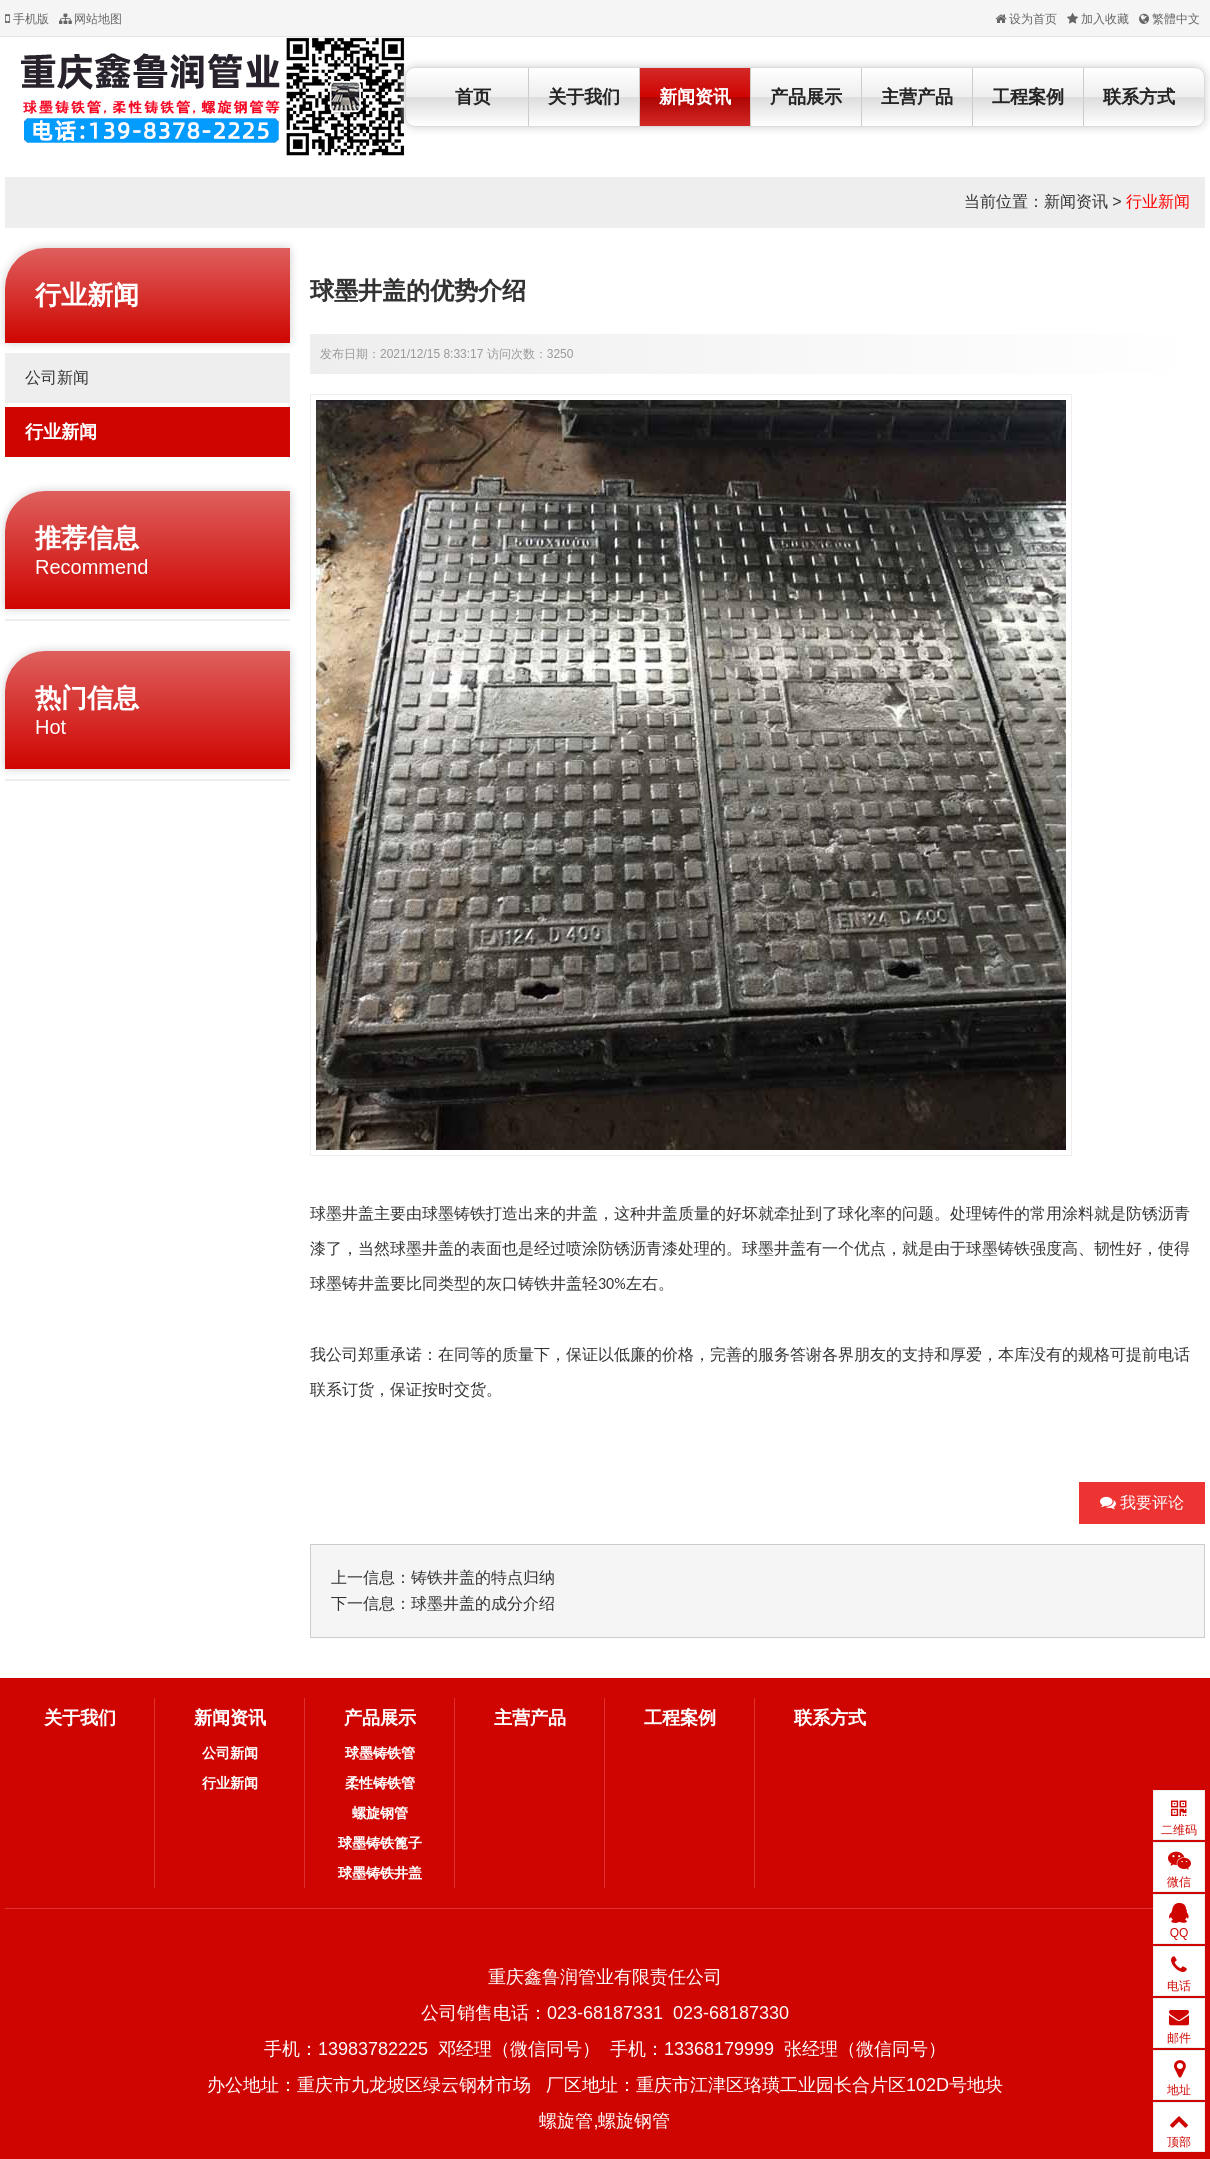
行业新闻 (1158, 201)
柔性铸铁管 (380, 1783)
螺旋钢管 (380, 1813)
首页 (473, 97)
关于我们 (584, 97)
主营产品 (917, 97)
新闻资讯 (695, 97)
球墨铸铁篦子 (380, 1843)
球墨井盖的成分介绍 (483, 1603)
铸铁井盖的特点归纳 (483, 1577)
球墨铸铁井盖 (380, 1873)
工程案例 (1028, 97)
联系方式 (1139, 97)
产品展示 (806, 97)
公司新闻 (57, 377)
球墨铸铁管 (380, 1753)
